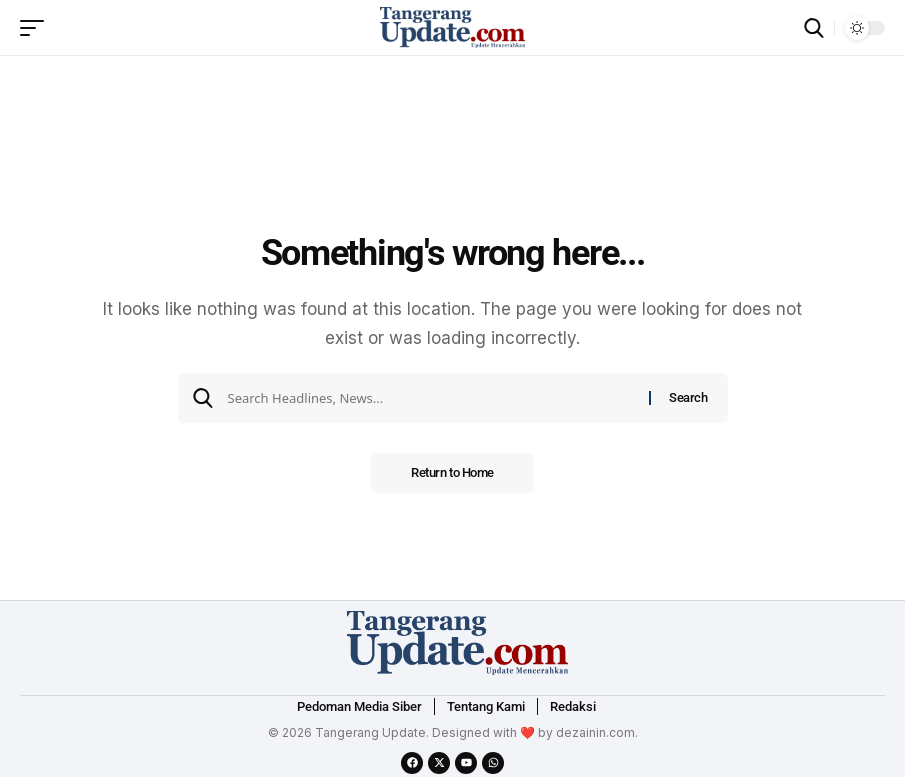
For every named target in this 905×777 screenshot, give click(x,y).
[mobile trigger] (37, 28)
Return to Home (452, 472)
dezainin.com (595, 732)
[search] (814, 28)
